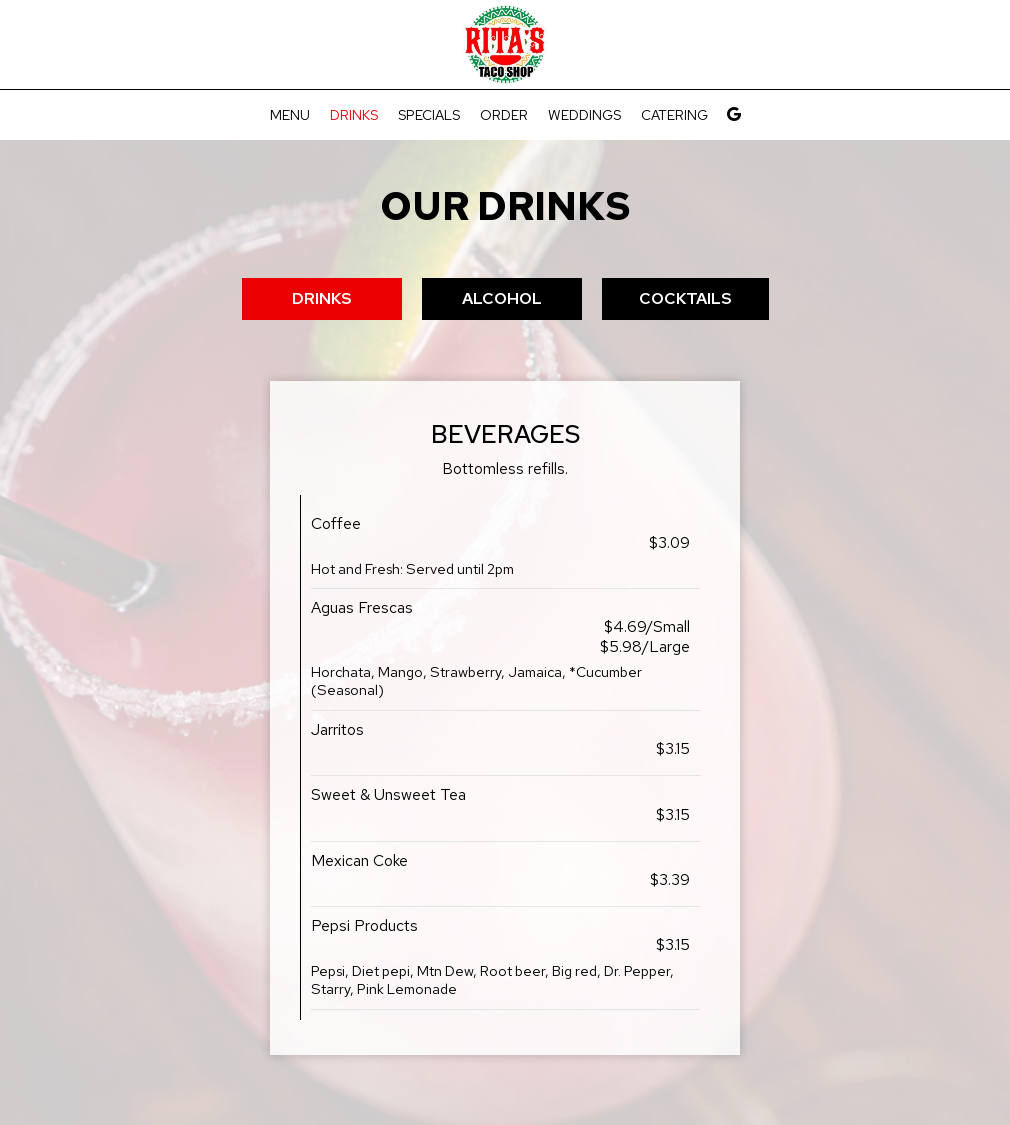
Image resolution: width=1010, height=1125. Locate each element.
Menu (290, 115)
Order (504, 115)
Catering (674, 115)
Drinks (354, 115)
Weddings (584, 115)
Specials (429, 115)
